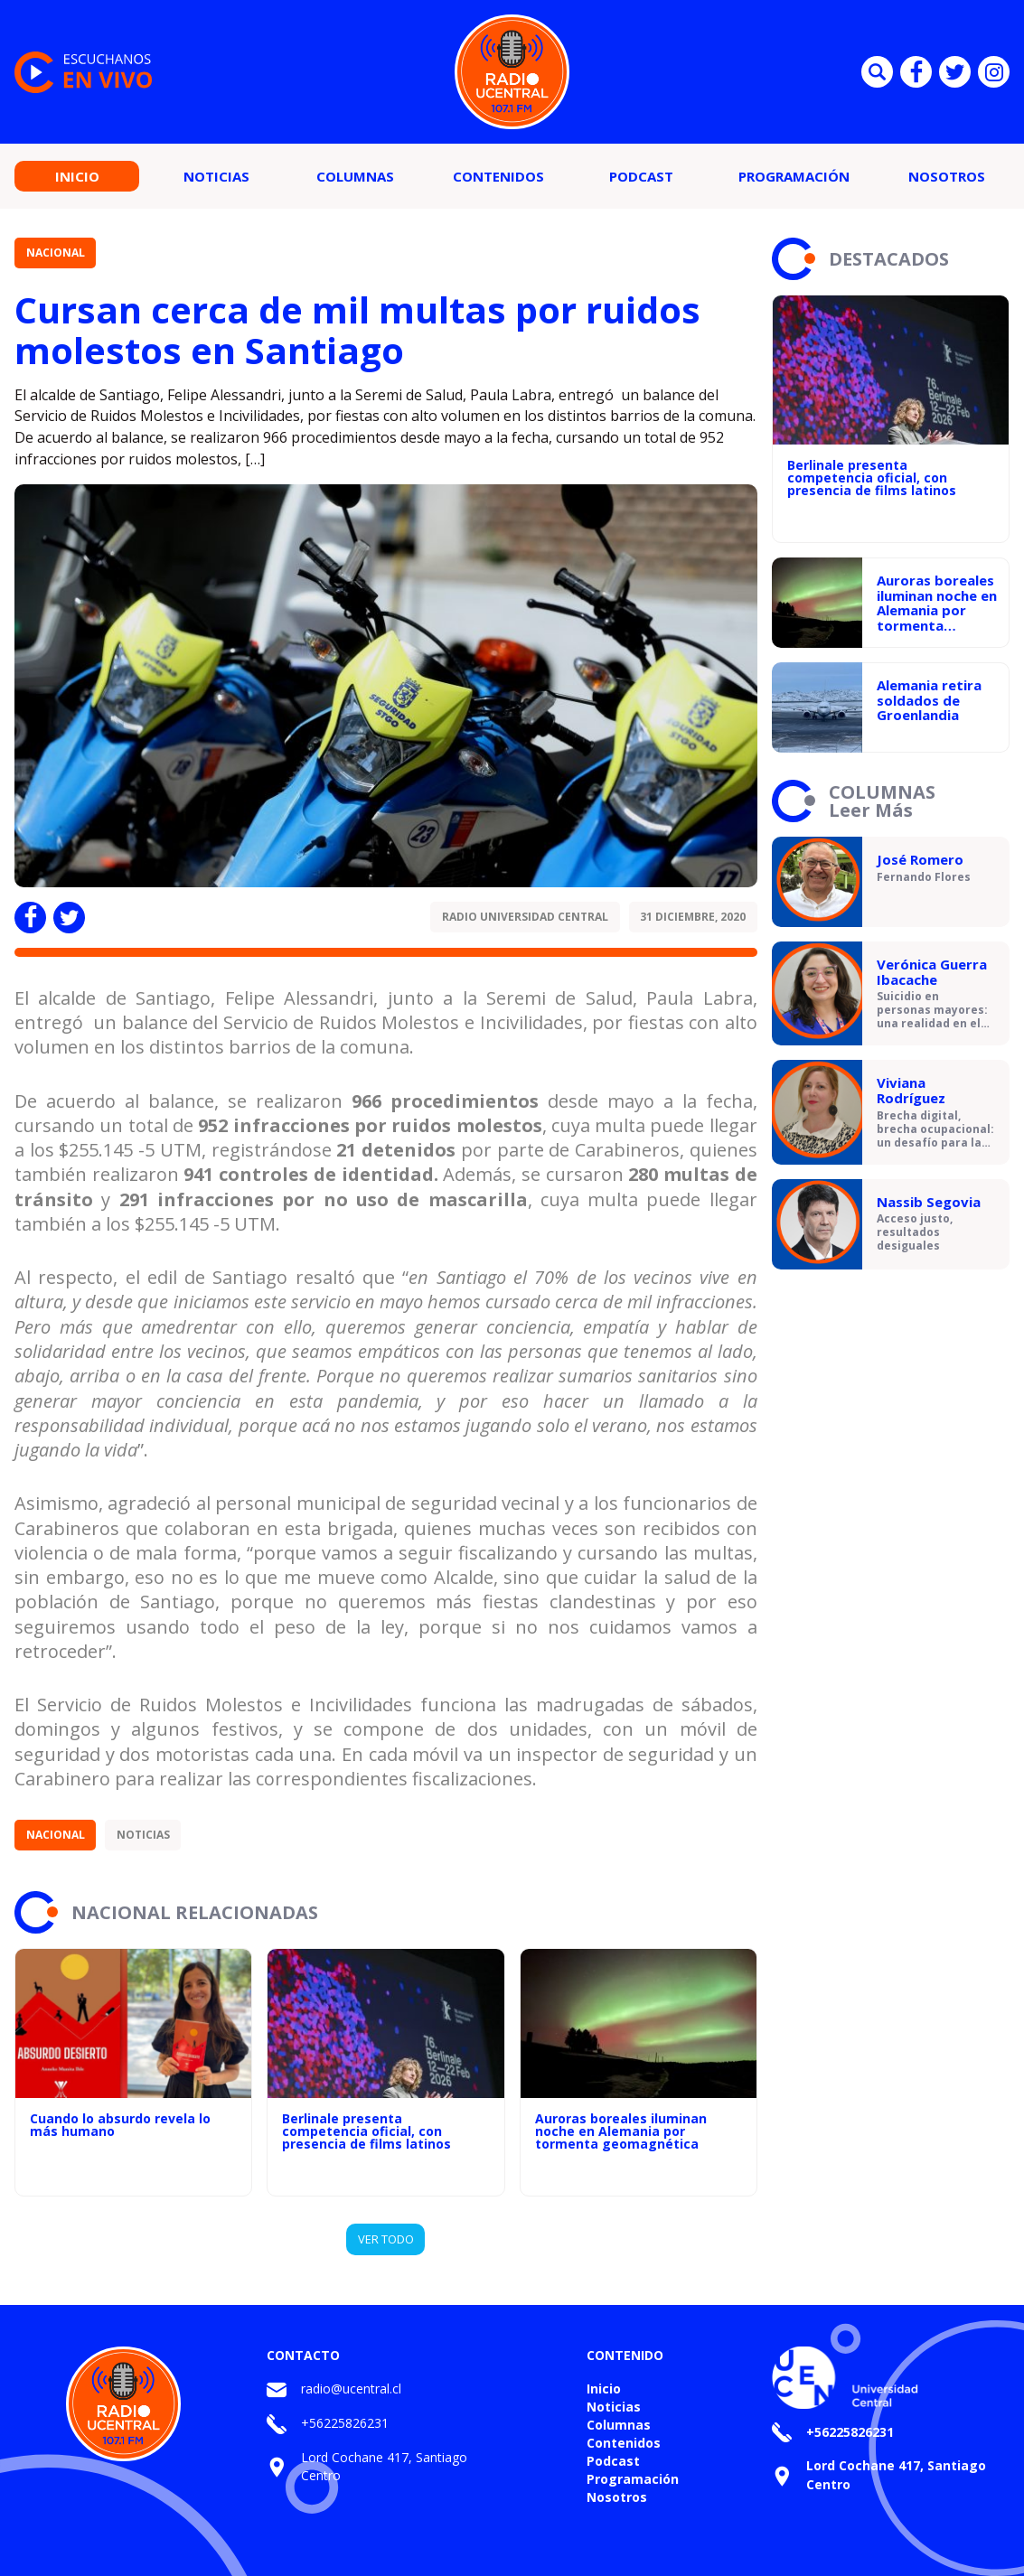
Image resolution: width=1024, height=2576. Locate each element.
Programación (794, 176)
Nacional (55, 252)
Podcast (641, 176)
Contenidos (498, 176)
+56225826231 (345, 2422)
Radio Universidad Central (525, 916)
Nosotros (946, 176)
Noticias (216, 176)
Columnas (355, 176)
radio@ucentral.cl (351, 2388)
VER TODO (386, 2239)
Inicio (77, 176)
